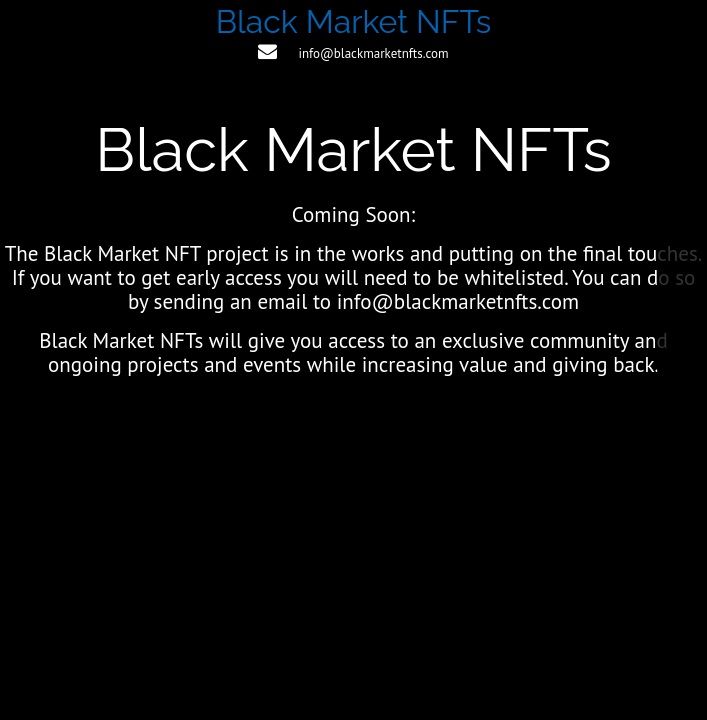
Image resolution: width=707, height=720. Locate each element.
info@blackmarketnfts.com (373, 53)
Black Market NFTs (354, 21)
